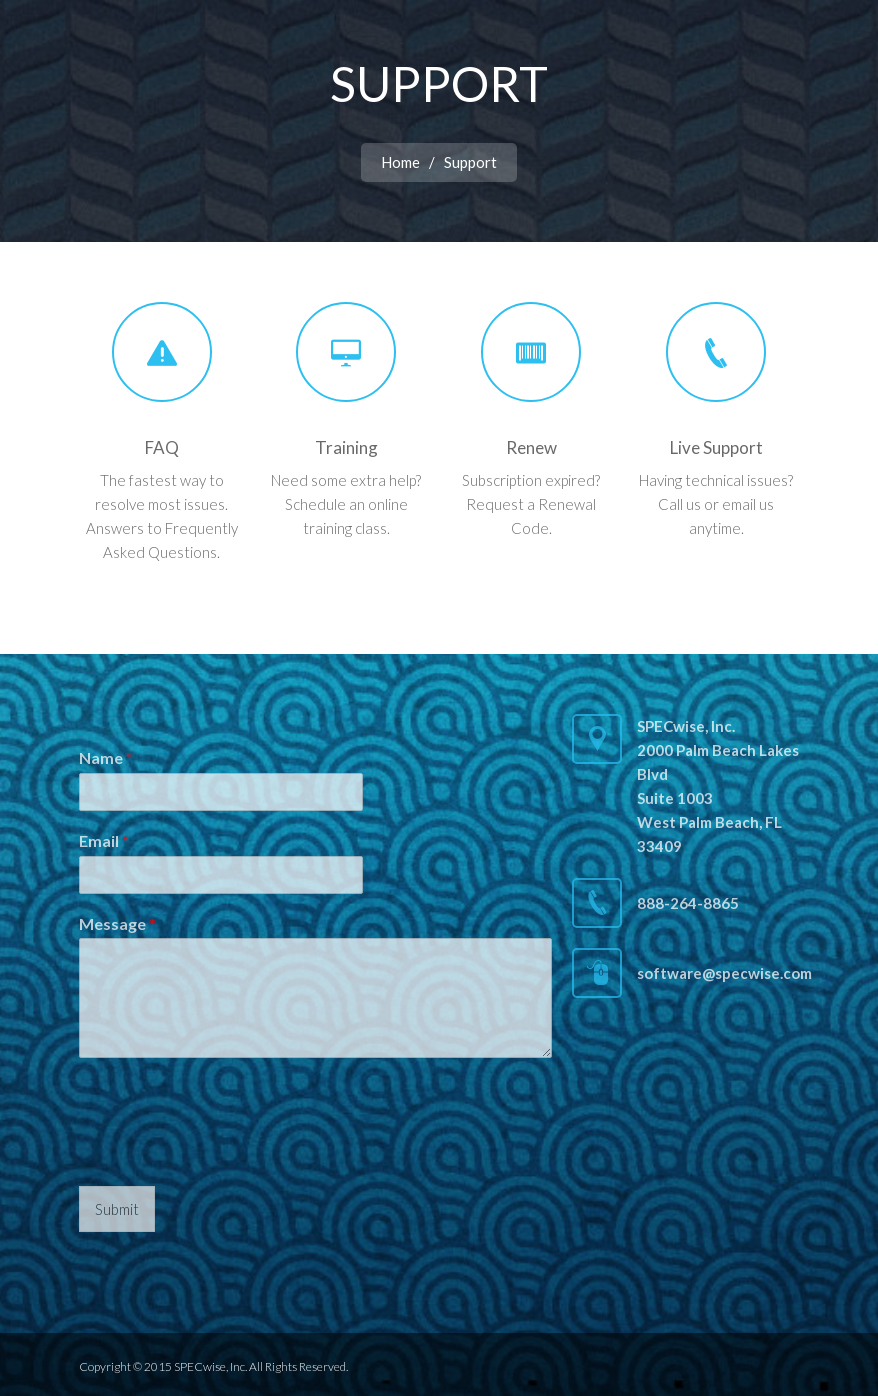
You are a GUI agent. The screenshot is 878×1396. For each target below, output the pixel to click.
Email (104, 840)
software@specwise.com (724, 973)
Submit (117, 1209)
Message (117, 923)
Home (400, 162)
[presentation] (231, 1153)
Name (106, 757)
